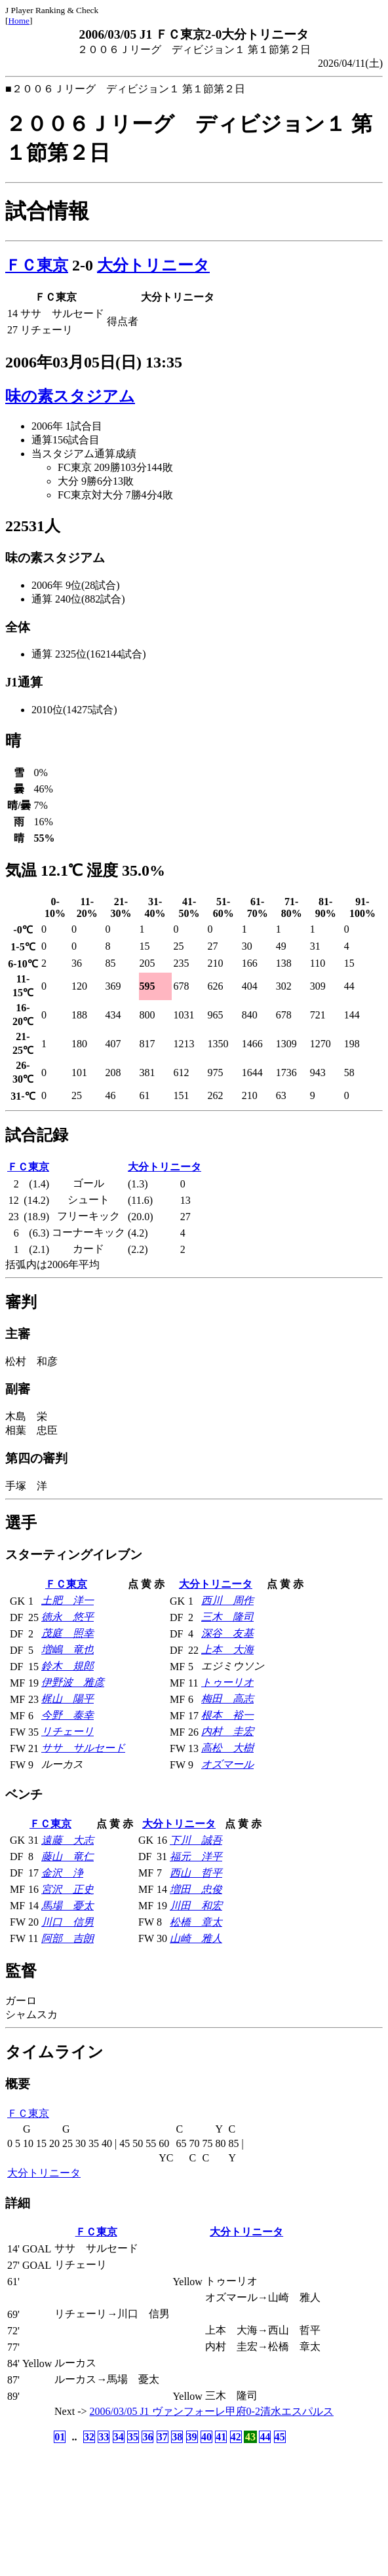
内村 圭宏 (227, 1731)
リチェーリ (67, 1731)
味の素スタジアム (70, 396)
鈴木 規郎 (67, 1665)
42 (236, 2436)
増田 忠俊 (196, 1889)
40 (206, 2436)
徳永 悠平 (67, 1616)
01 (59, 2436)
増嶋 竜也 (67, 1649)
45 (280, 2436)
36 (147, 2436)
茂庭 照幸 (67, 1633)
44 (265, 2436)
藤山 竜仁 (67, 1856)
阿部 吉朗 (67, 1938)
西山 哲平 (196, 1872)
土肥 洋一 (67, 1600)
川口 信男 (67, 1922)
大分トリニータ (153, 265)
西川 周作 (227, 1600)
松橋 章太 (196, 1922)
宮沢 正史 (67, 1889)
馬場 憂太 (67, 1905)
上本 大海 (227, 1649)
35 (133, 2436)
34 (118, 2436)
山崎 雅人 (196, 1938)
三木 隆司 (227, 1616)
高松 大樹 (227, 1747)
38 (177, 2436)
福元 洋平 (196, 1856)
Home (18, 21)
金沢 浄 (62, 1872)
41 (221, 2436)
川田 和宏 (196, 1905)
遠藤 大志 (67, 1840)
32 (89, 2436)
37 (162, 2436)
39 (192, 2436)
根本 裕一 (227, 1715)
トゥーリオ (227, 1682)
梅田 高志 (227, 1698)
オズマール (227, 1764)
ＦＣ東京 (36, 265)
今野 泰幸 (67, 1715)
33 (103, 2436)
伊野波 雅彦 (72, 1682)
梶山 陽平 (67, 1698)
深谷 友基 (227, 1633)
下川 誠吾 (196, 1840)
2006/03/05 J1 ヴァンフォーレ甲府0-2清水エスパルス (212, 2411)
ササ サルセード (83, 1747)
